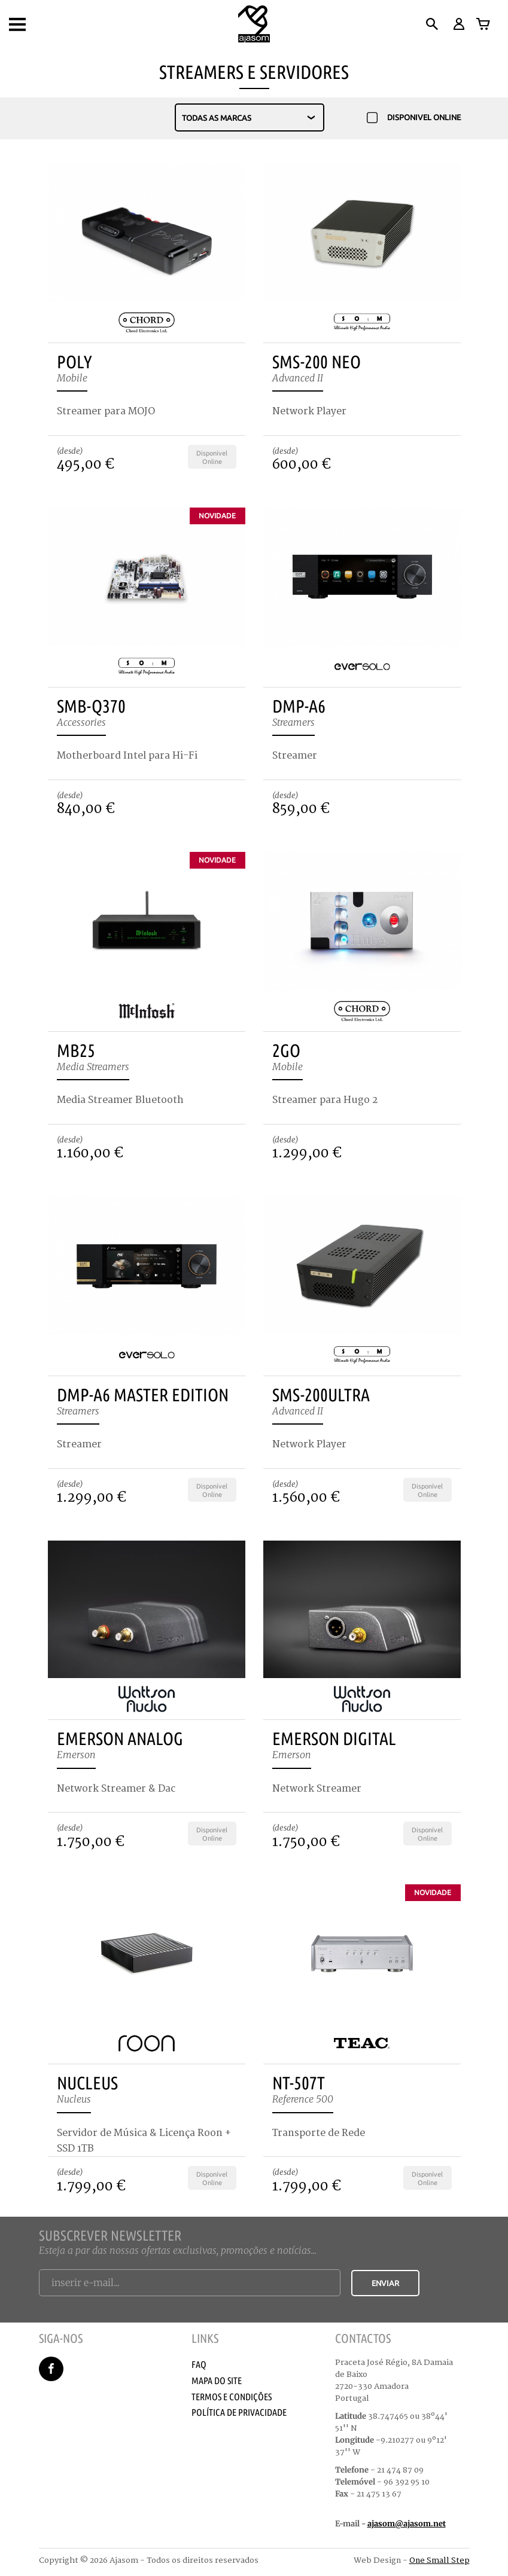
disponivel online (414, 118)
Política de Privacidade (239, 2412)
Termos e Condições (231, 2396)
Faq (198, 2364)
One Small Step (439, 2560)
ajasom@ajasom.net (406, 2524)
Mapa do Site (216, 2380)
